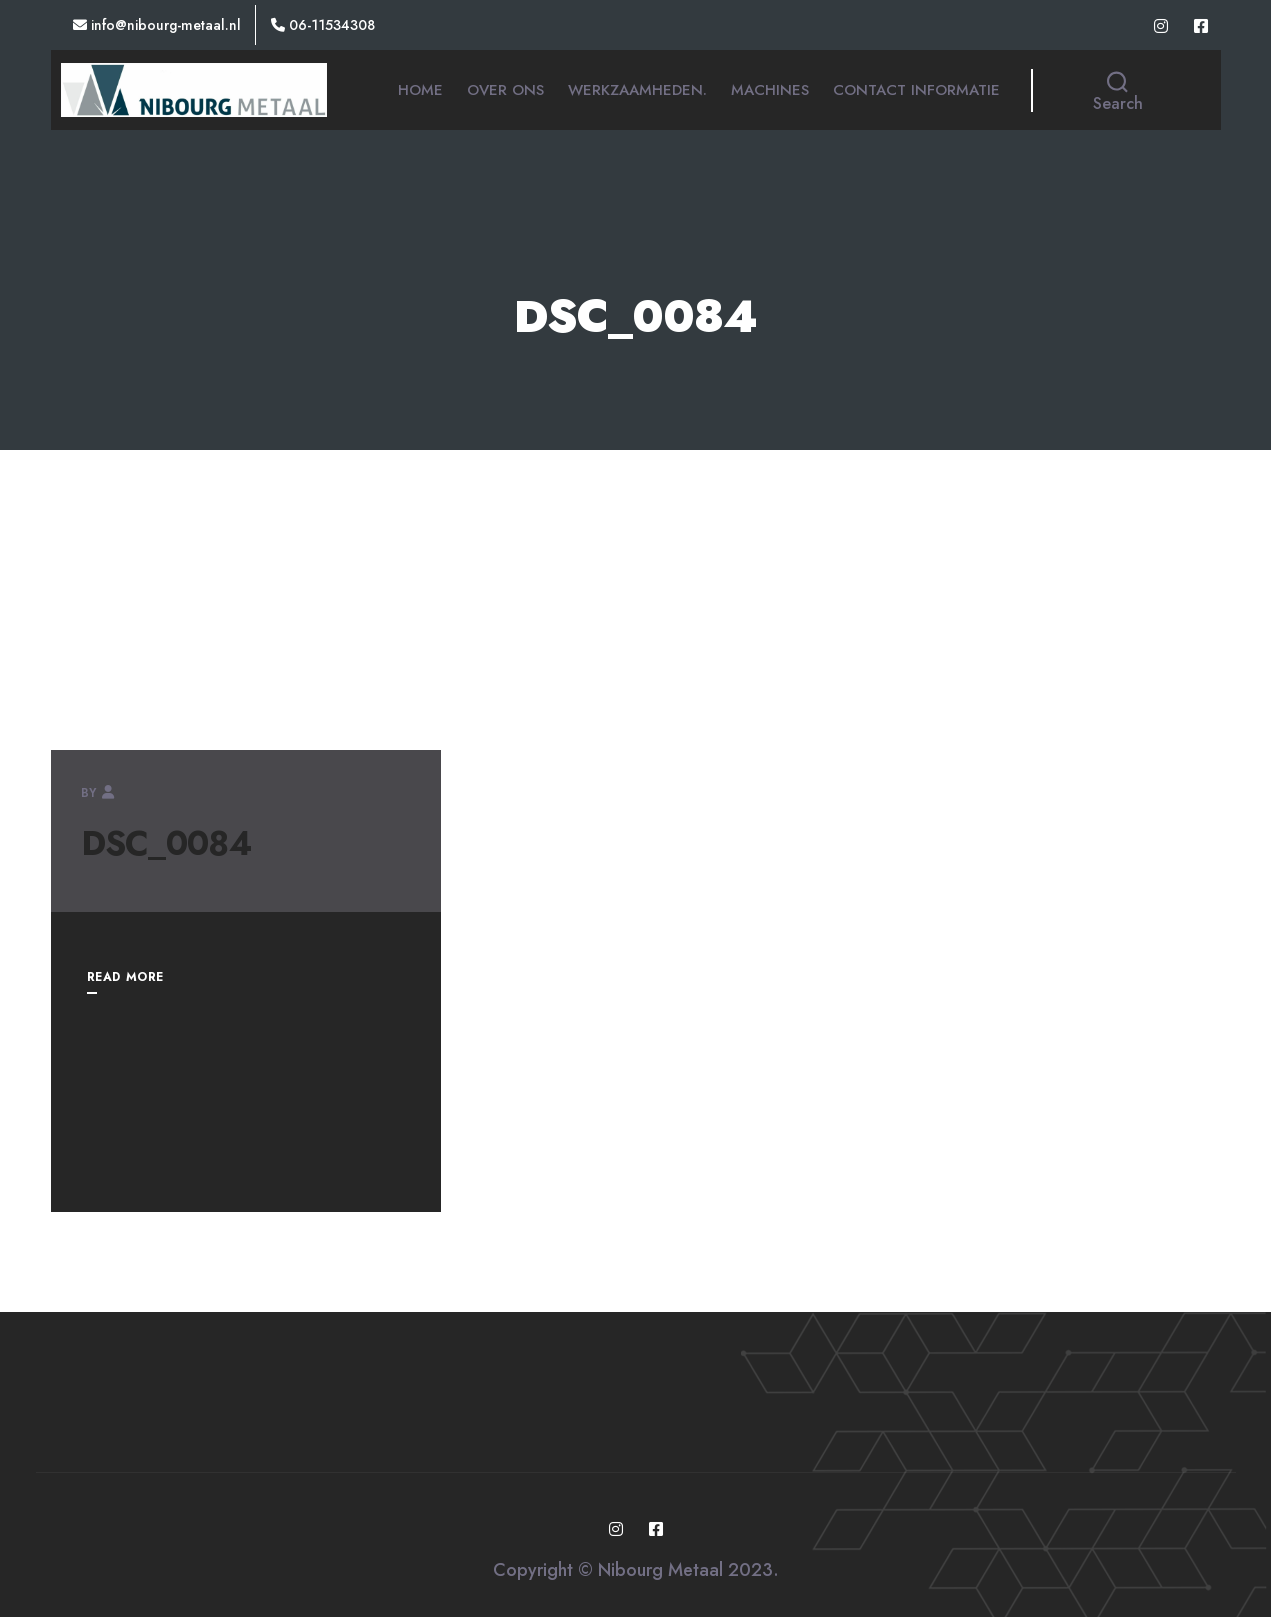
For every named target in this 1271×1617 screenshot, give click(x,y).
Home (420, 90)
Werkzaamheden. (637, 90)
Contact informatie (916, 90)
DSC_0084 (166, 843)
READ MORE (125, 977)
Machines (770, 90)
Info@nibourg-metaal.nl (157, 25)
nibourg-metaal (181, 793)
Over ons (505, 90)
